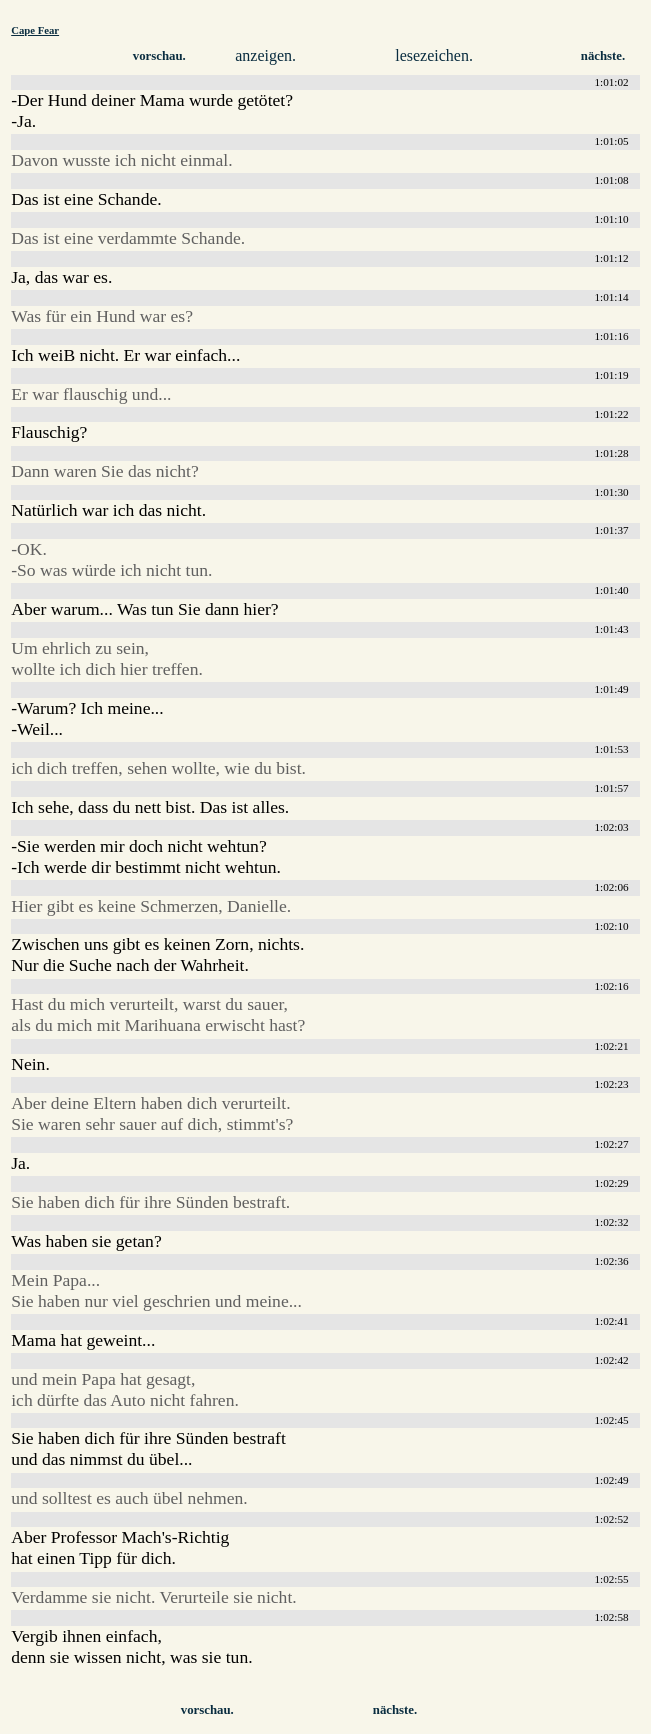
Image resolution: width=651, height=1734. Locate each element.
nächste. (603, 56)
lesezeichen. (434, 55)
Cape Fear (35, 30)
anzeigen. (265, 55)
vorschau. (159, 56)
